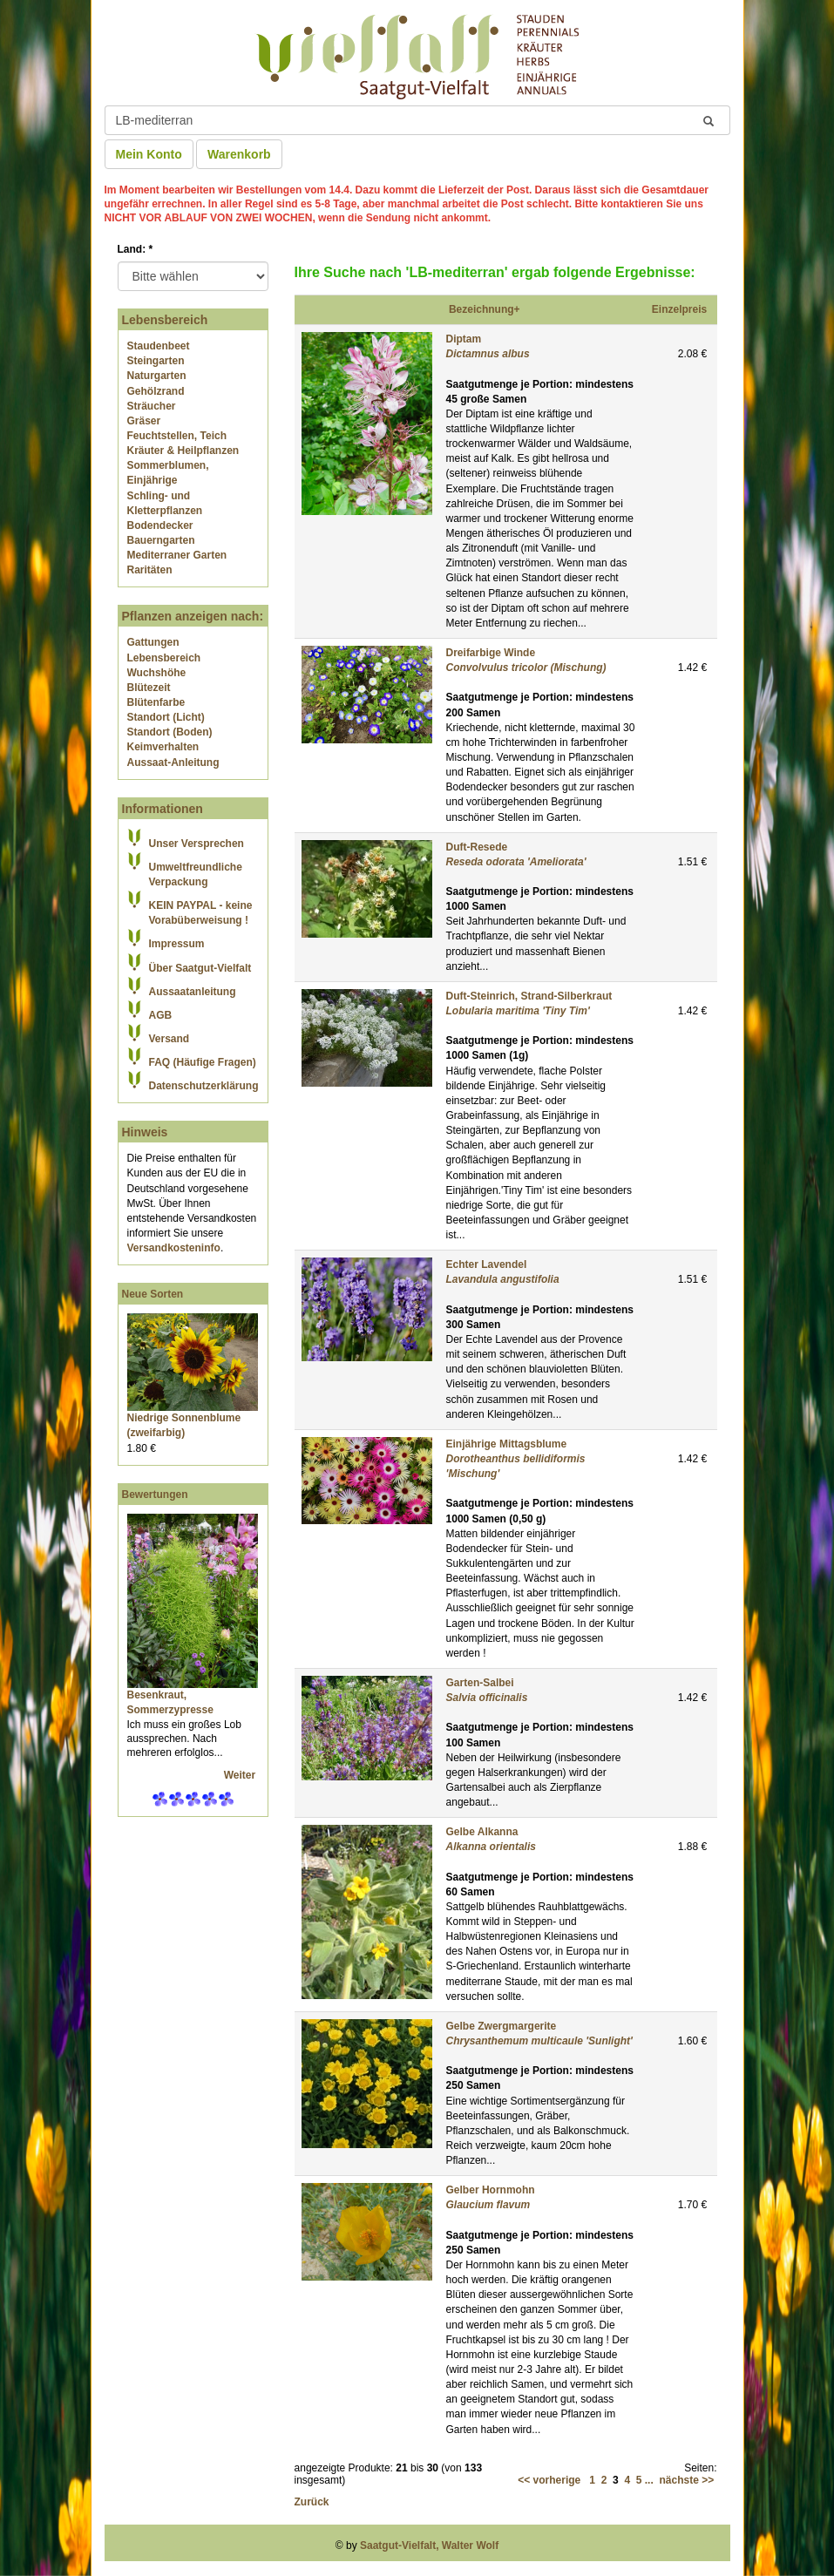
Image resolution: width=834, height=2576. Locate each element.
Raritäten (150, 570)
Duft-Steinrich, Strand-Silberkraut (529, 996)
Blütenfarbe (156, 702)
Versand (169, 1039)
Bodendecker (160, 525)
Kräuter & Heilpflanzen (183, 450)
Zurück (312, 2502)
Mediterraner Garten (177, 555)
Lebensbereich (164, 658)
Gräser (144, 421)
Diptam (464, 339)
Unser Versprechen (196, 843)
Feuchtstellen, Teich (177, 436)
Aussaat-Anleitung (173, 762)
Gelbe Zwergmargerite (501, 2026)
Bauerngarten (161, 540)
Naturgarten (156, 375)
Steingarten (156, 361)
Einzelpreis (679, 309)
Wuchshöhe (156, 673)
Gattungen (153, 642)
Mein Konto (149, 154)
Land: (135, 249)
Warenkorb (239, 154)
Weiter (241, 1775)
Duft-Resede (477, 847)
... (649, 2480)
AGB (161, 1015)
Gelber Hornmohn (490, 2190)
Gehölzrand (156, 391)
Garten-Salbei (480, 1683)
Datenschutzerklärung (204, 1086)
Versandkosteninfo (173, 1248)
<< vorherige (549, 2480)
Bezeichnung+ (484, 309)
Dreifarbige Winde (491, 653)
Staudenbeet (158, 346)
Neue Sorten (153, 1294)
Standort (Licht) (166, 717)
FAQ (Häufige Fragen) (202, 1062)
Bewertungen (155, 1494)
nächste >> (686, 2480)
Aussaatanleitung (192, 992)
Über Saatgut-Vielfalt (200, 968)
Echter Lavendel (486, 1264)
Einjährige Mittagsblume (506, 1444)
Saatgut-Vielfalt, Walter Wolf (429, 2545)
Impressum (177, 944)
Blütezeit (149, 687)
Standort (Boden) (170, 732)
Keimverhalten (163, 747)
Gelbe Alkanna (482, 1832)
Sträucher (151, 406)
